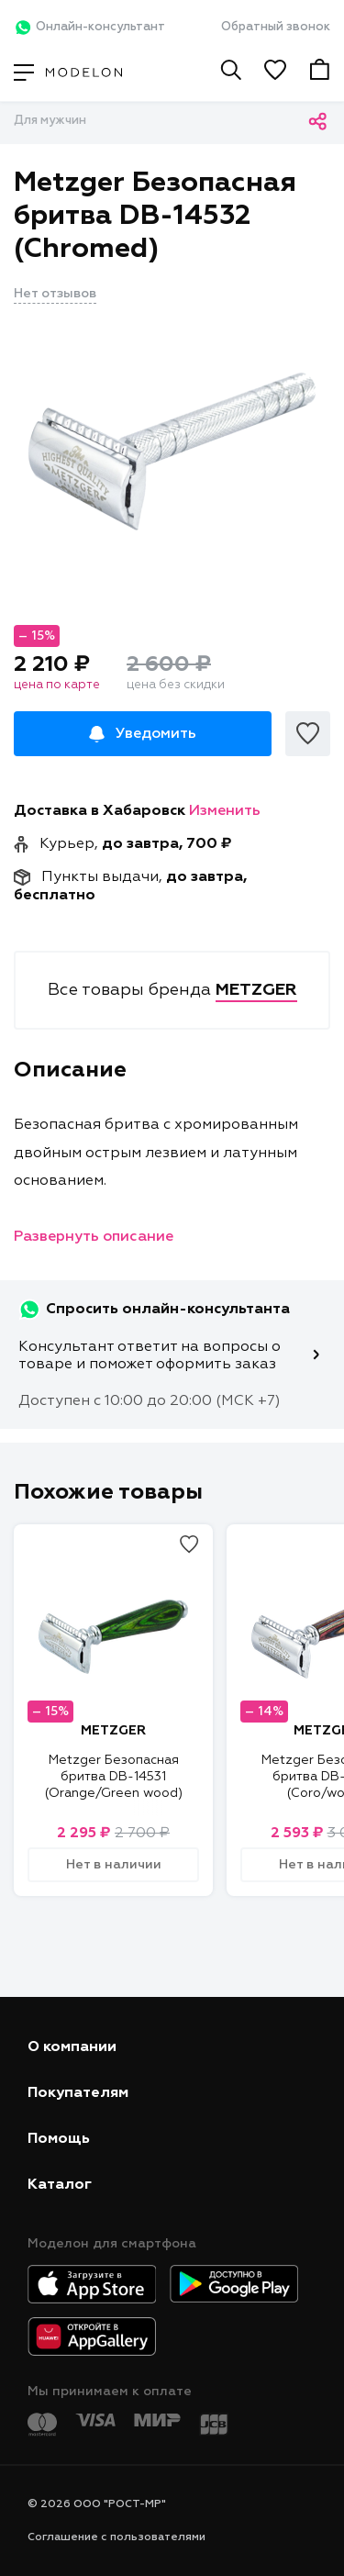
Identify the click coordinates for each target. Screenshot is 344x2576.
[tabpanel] (172, 451)
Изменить (225, 811)
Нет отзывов (55, 293)
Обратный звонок (275, 27)
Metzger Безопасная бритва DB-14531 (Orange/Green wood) (114, 1777)
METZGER (113, 1730)
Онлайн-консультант (89, 27)
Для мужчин (50, 121)
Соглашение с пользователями (116, 2537)
